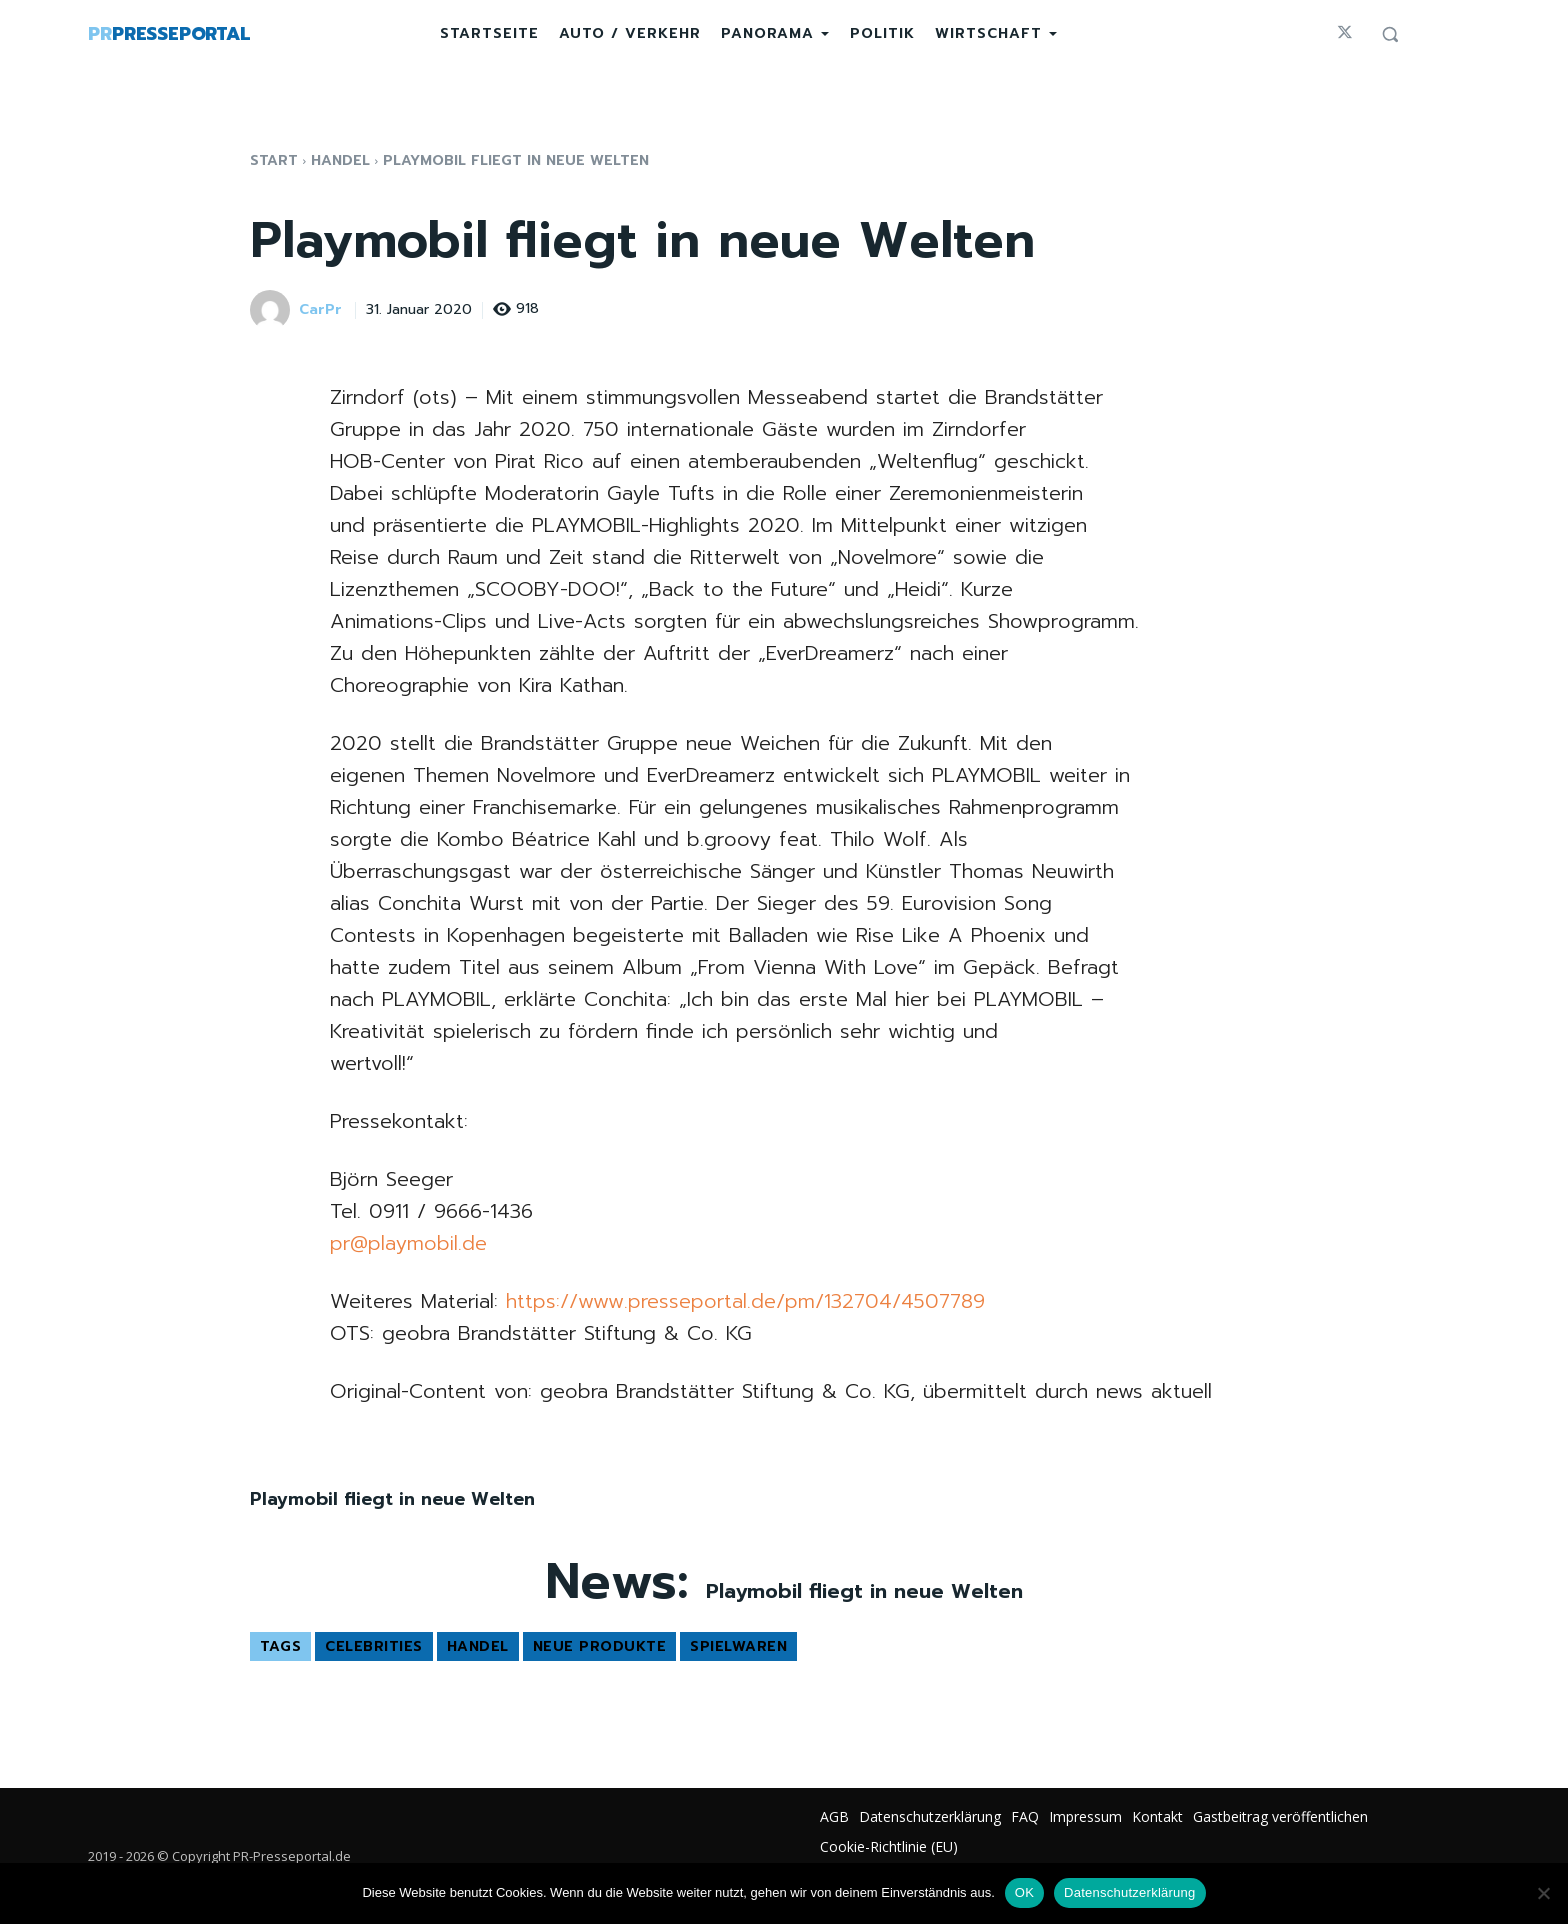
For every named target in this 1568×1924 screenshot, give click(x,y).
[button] (1390, 34)
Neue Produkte (600, 1646)
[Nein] (1543, 1893)
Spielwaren (738, 1646)
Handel (340, 160)
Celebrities (374, 1646)
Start (274, 160)
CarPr (320, 310)
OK (1024, 1892)
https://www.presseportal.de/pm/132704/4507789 (745, 1301)
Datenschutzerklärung (1129, 1892)
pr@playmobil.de (408, 1243)
